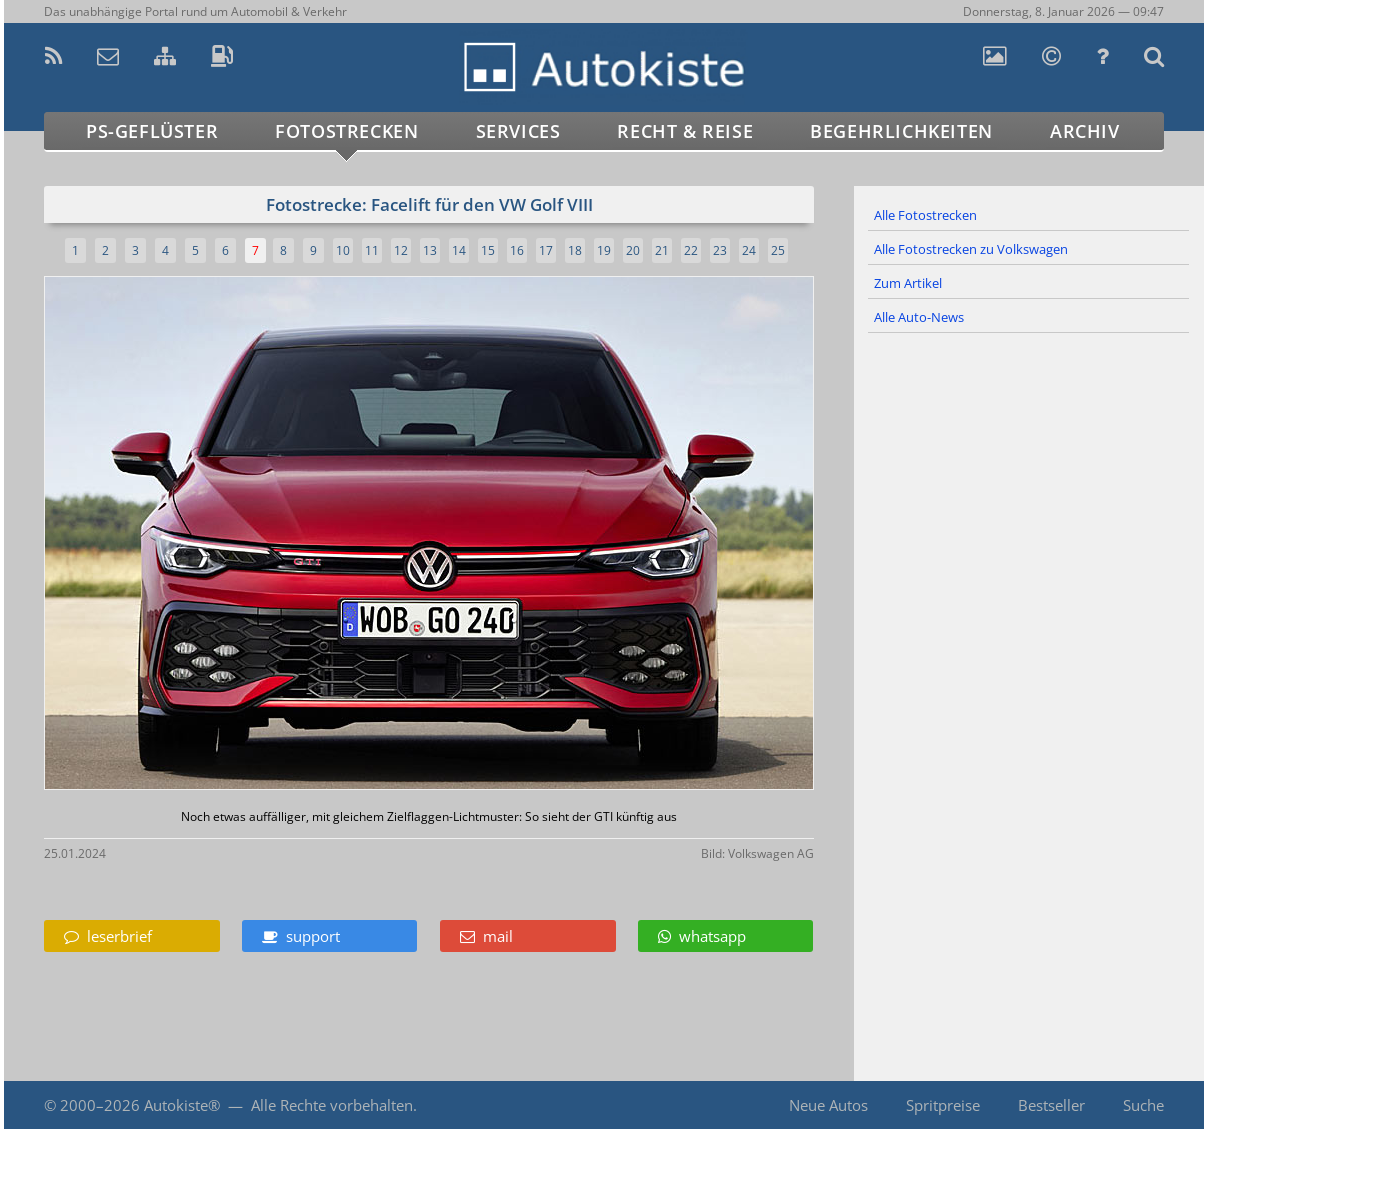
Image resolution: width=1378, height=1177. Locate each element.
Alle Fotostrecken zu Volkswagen (971, 249)
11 (372, 250)
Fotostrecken (346, 131)
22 (691, 250)
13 (430, 250)
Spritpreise (943, 1105)
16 (517, 250)
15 (488, 250)
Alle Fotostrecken (925, 215)
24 (749, 250)
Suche (1143, 1105)
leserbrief (108, 936)
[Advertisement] (1029, 523)
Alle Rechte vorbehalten (332, 1105)
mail (486, 936)
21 (662, 250)
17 (546, 250)
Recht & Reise (685, 131)
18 (575, 250)
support (301, 936)
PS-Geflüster (152, 131)
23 (720, 250)
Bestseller (1051, 1105)
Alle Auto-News (919, 317)
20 (633, 250)
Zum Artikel (908, 283)
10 (343, 250)
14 (459, 250)
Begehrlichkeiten (901, 131)
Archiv (1085, 131)
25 (778, 250)
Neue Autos (828, 1105)
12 (401, 250)
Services (518, 131)
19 (604, 250)
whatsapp (702, 936)
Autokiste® (182, 1105)
